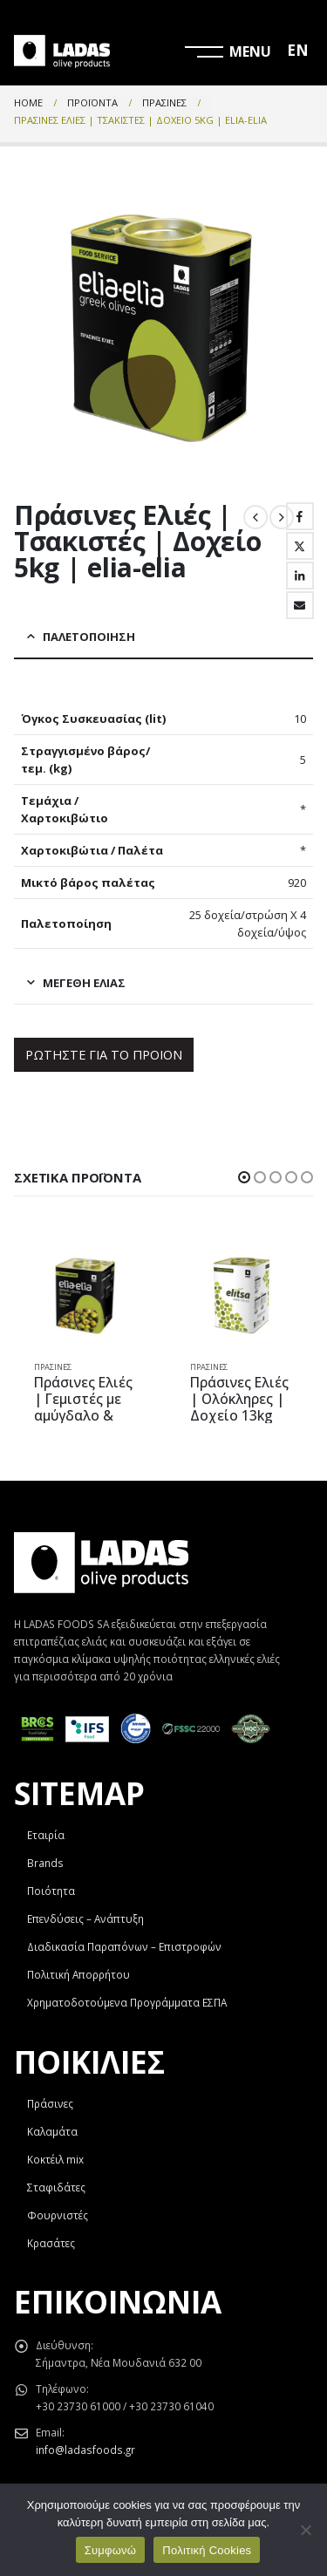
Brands (45, 1863)
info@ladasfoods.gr (85, 2450)
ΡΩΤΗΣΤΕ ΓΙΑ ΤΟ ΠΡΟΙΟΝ (103, 1054)
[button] (244, 1177)
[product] (86, 1295)
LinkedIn (300, 575)
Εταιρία (46, 1835)
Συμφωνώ (111, 2550)
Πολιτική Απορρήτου (78, 1974)
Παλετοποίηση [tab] (89, 636)
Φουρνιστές (57, 2215)
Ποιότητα (51, 1891)
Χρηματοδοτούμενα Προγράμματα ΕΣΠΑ (127, 2002)
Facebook (300, 516)
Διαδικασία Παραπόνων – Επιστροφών (124, 1946)
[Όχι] (305, 2530)
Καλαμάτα (52, 2131)
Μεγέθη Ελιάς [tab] (84, 983)
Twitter (300, 546)
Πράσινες (53, 1367)
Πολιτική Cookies (206, 2550)
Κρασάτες (51, 2243)
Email (300, 605)
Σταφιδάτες (56, 2187)
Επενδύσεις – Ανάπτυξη (85, 1918)
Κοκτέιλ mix (55, 2159)
